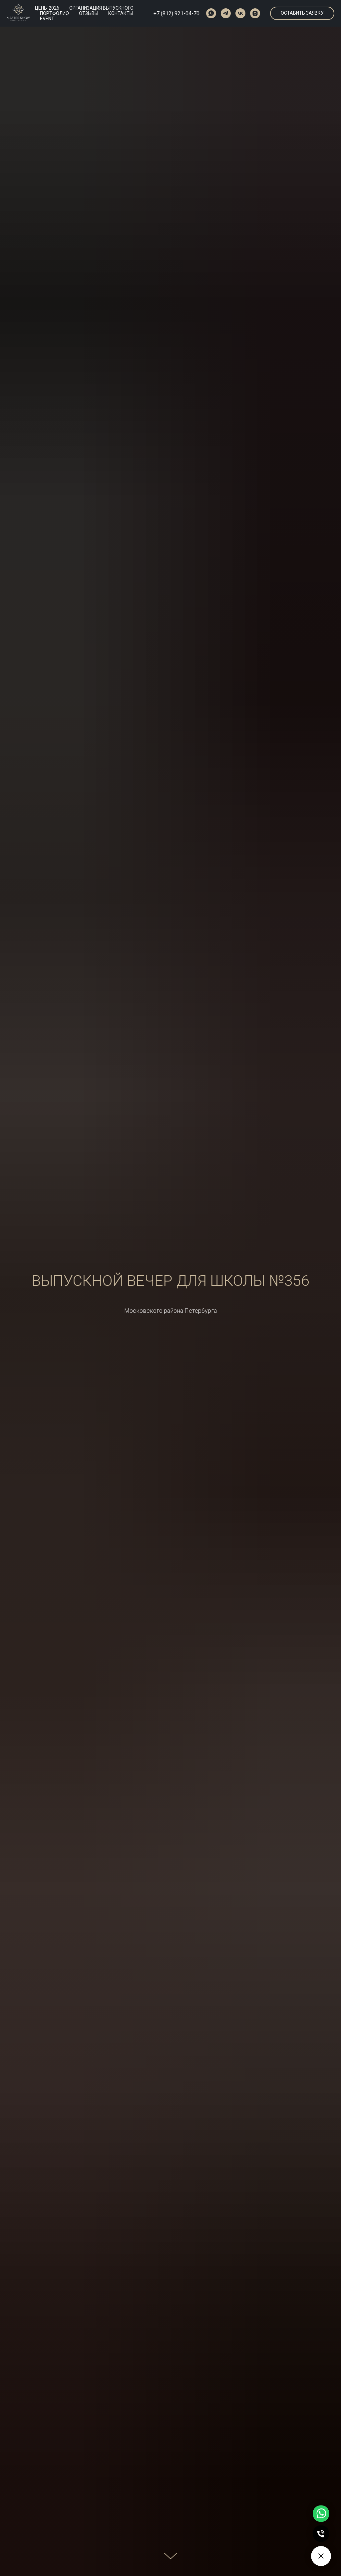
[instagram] (255, 13)
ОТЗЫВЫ (88, 13)
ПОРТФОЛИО (54, 13)
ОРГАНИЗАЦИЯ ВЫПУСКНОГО (101, 8)
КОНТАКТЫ (120, 13)
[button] (302, 13)
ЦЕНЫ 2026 (47, 8)
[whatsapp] (211, 13)
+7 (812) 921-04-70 (176, 13)
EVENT (47, 18)
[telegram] (226, 13)
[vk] (240, 13)
